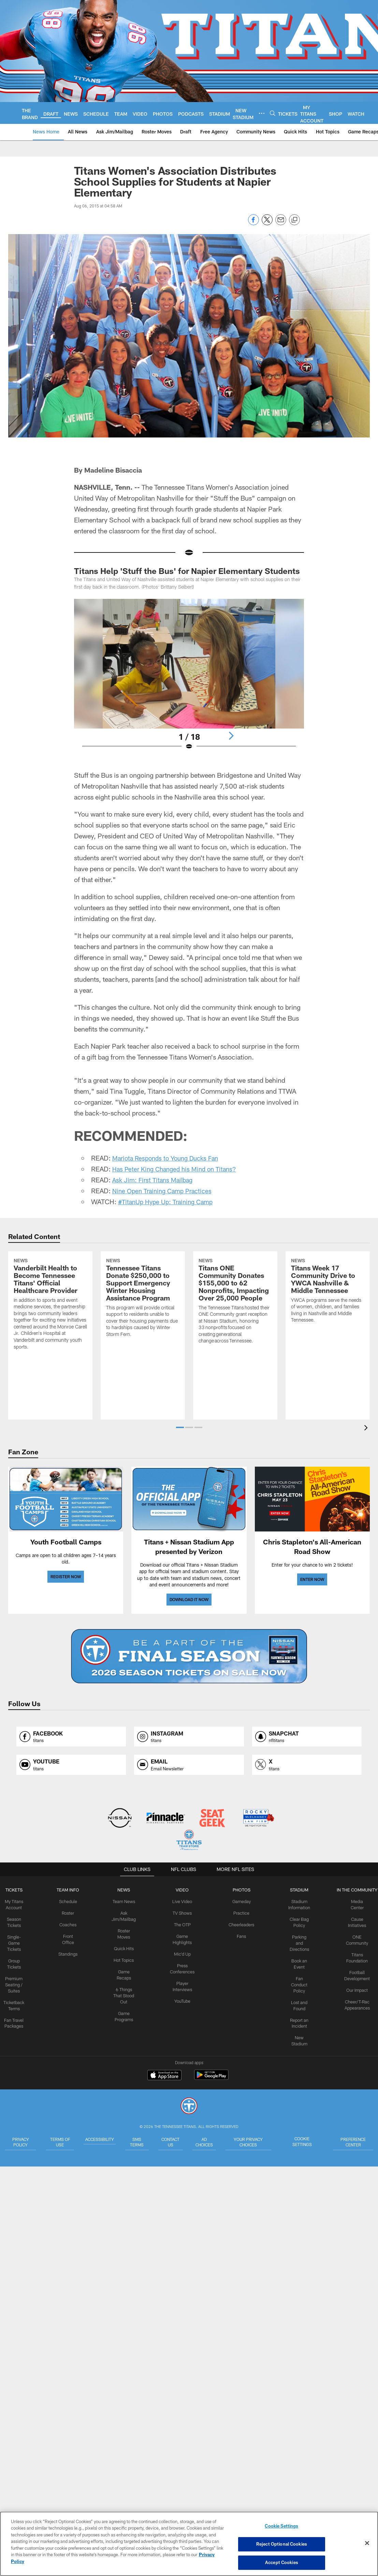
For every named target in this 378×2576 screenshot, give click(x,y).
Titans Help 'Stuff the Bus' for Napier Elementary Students (187, 571)
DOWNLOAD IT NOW (189, 1599)
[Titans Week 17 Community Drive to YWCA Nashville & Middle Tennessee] (328, 1315)
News (125, 1889)
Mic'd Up (182, 1951)
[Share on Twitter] (267, 223)
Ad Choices (220, 2141)
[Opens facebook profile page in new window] (71, 1737)
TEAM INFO (70, 1889)
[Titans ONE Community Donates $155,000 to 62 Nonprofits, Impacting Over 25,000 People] (235, 1325)
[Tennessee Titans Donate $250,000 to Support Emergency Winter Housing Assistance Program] (143, 1322)
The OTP (182, 1923)
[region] (189, 2544)
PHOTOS (240, 1889)
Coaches (70, 1923)
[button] (180, 1427)
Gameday (240, 1901)
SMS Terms (143, 2141)
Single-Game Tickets (17, 1940)
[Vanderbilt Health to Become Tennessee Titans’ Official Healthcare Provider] (50, 1328)
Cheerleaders (240, 1923)
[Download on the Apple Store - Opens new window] (164, 2076)
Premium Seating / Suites (17, 1980)
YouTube (182, 1996)
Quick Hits (125, 1946)
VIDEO (182, 1889)
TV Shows (182, 1912)
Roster (70, 1912)
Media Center (354, 1901)
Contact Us (181, 2141)
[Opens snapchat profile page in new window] (307, 1737)
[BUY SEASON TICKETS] (189, 1656)
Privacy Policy (19, 2141)
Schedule (70, 1901)
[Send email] (280, 223)
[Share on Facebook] (253, 223)
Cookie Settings (310, 2141)
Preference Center (354, 2141)
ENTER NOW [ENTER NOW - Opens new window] (312, 1579)
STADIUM (296, 1889)
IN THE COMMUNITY (354, 1889)
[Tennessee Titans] (189, 2106)
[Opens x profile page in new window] (307, 1765)
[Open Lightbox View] (189, 679)
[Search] (272, 113)
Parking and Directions (297, 1940)
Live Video (182, 1901)
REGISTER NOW (65, 1576)
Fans (240, 1934)
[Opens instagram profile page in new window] (189, 1737)
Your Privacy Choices (265, 2144)
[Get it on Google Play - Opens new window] (211, 2078)
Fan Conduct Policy (297, 1980)
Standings (70, 1951)
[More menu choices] (261, 113)
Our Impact (354, 1979)
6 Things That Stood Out (125, 1991)
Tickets (17, 1889)
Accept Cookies (281, 2561)
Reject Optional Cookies (281, 2544)
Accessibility (100, 2138)
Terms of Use (57, 2141)
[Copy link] (294, 220)
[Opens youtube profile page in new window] (71, 1765)
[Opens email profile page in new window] (189, 1765)
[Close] (367, 2543)
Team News (125, 1901)
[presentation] (367, 1428)
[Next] (231, 736)
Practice (240, 1912)
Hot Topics (125, 1957)
